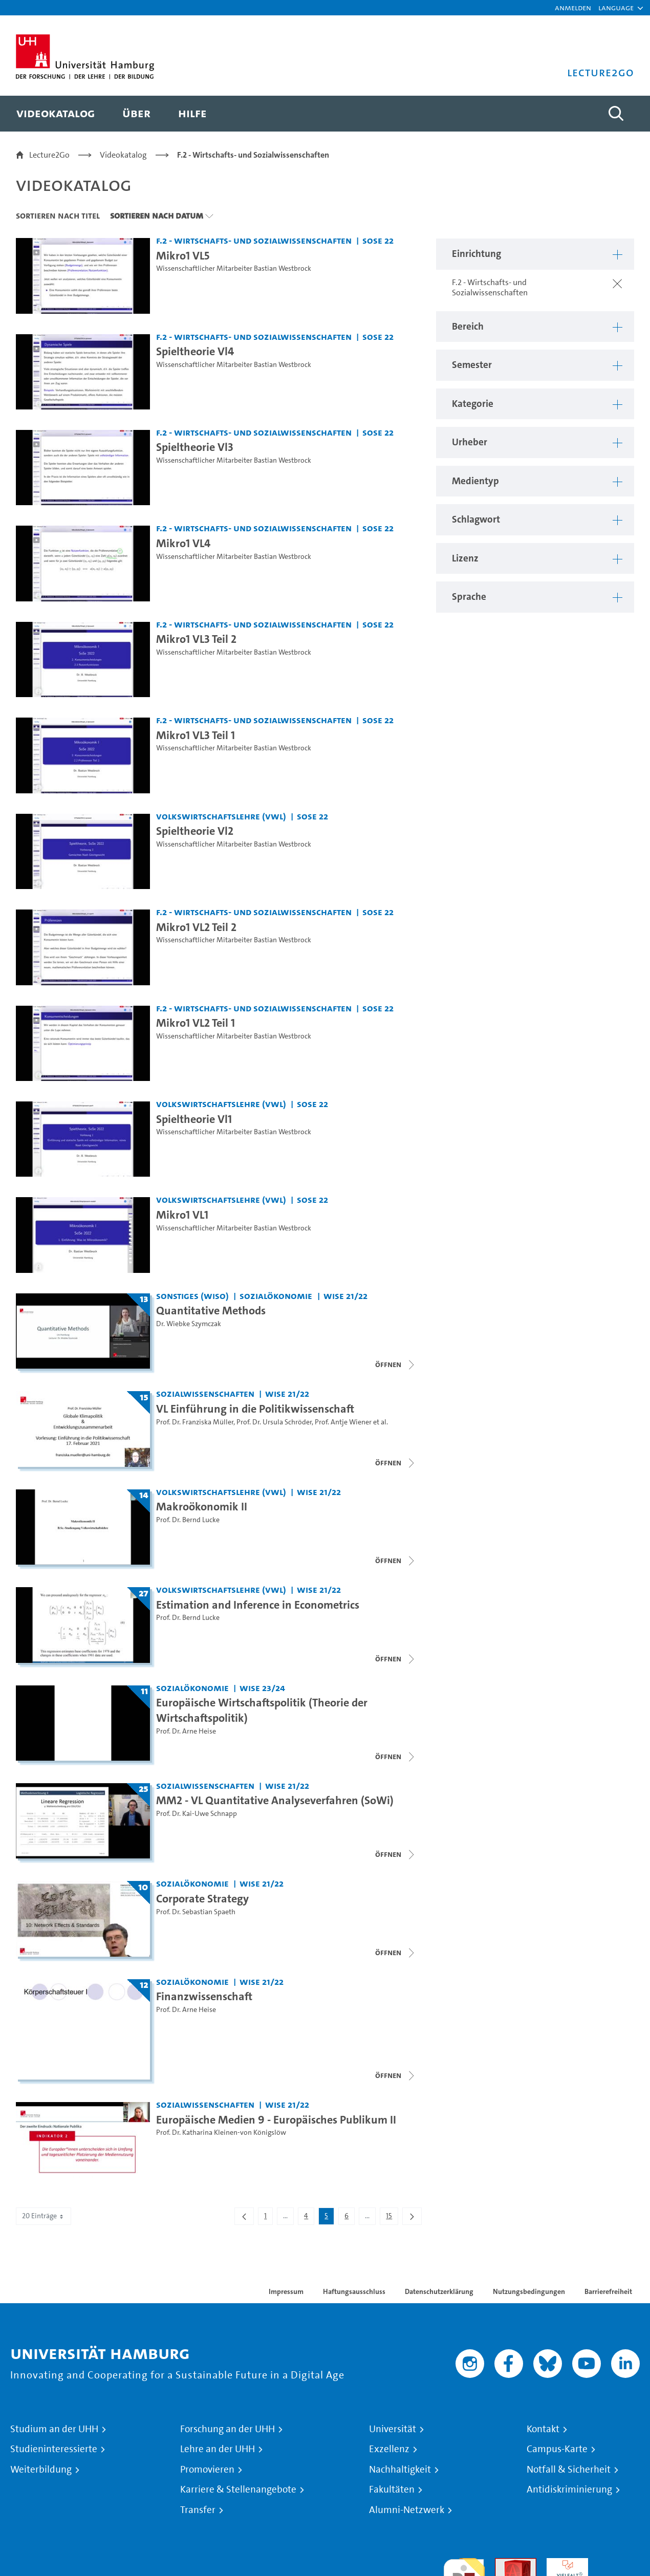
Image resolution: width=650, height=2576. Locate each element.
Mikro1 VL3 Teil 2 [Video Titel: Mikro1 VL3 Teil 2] (196, 638)
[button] (616, 8)
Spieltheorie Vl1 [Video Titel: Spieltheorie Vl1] (194, 1119)
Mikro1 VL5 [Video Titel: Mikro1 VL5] (182, 255)
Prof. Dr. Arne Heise (186, 1731)
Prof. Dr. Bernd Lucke (188, 1520)
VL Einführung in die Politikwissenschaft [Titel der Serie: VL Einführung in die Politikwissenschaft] (255, 1408)
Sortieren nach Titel (58, 215)
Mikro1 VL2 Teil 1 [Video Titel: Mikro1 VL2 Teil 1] (195, 1022)
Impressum (286, 2291)
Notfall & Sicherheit (569, 2469)
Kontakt (543, 2429)
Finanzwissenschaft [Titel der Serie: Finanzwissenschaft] (204, 1996)
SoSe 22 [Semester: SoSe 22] (378, 240)
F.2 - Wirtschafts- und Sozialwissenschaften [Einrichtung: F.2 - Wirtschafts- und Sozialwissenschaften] (254, 240)
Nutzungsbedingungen (529, 2291)
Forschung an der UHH (227, 2429)
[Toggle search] (616, 114)
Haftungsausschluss (354, 2291)
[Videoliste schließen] (395, 1364)
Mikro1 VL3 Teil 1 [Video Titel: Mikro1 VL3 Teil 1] (195, 735)
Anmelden (573, 7)
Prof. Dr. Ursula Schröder (274, 1422)
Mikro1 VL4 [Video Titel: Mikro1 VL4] (183, 543)
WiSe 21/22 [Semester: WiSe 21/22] (345, 1295)
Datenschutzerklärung (439, 2291)
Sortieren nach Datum (156, 215)
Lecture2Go (49, 154)
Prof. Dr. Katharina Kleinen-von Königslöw (221, 2132)
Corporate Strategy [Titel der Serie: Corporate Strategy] (202, 1898)
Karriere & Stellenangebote (238, 2489)
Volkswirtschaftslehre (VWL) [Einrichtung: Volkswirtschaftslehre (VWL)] (221, 816)
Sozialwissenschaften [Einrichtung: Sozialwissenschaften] (205, 1393)
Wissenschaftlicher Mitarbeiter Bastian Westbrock (233, 268)
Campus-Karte (557, 2449)
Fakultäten (392, 2489)
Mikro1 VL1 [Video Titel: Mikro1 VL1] (182, 1214)
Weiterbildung (41, 2469)
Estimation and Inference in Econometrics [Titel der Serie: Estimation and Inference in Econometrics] (257, 1604)
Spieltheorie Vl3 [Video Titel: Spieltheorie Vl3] (194, 446)
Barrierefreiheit (608, 2291)
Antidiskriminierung (569, 2489)
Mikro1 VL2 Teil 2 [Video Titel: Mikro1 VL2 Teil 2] (196, 927)
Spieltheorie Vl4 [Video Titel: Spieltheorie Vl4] (195, 351)
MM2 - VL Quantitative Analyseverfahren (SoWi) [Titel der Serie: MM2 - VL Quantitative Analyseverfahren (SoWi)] (275, 1800)
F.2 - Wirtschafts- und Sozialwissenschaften (253, 154)
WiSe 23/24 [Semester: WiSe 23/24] (262, 1687)
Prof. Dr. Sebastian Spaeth (195, 1912)
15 (392, 2217)
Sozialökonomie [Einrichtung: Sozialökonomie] (276, 1295)
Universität (392, 2429)
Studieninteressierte (53, 2449)
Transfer (197, 2510)
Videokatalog (123, 154)
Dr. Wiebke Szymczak (188, 1324)
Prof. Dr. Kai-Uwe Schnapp (196, 1814)
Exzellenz (389, 2449)
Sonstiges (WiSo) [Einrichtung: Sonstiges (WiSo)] (192, 1295)
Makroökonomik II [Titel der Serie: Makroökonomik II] (201, 1506)
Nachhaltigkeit (400, 2469)
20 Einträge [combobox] (43, 2216)
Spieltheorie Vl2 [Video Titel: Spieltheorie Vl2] (194, 830)
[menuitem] (55, 114)
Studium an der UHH (54, 2429)
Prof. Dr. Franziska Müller (194, 1422)
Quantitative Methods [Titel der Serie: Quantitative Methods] (211, 1310)
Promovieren (207, 2469)
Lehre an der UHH (217, 2449)
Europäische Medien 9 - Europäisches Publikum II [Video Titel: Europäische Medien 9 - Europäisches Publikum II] (276, 2119)
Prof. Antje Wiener (343, 1422)
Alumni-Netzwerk (406, 2510)
